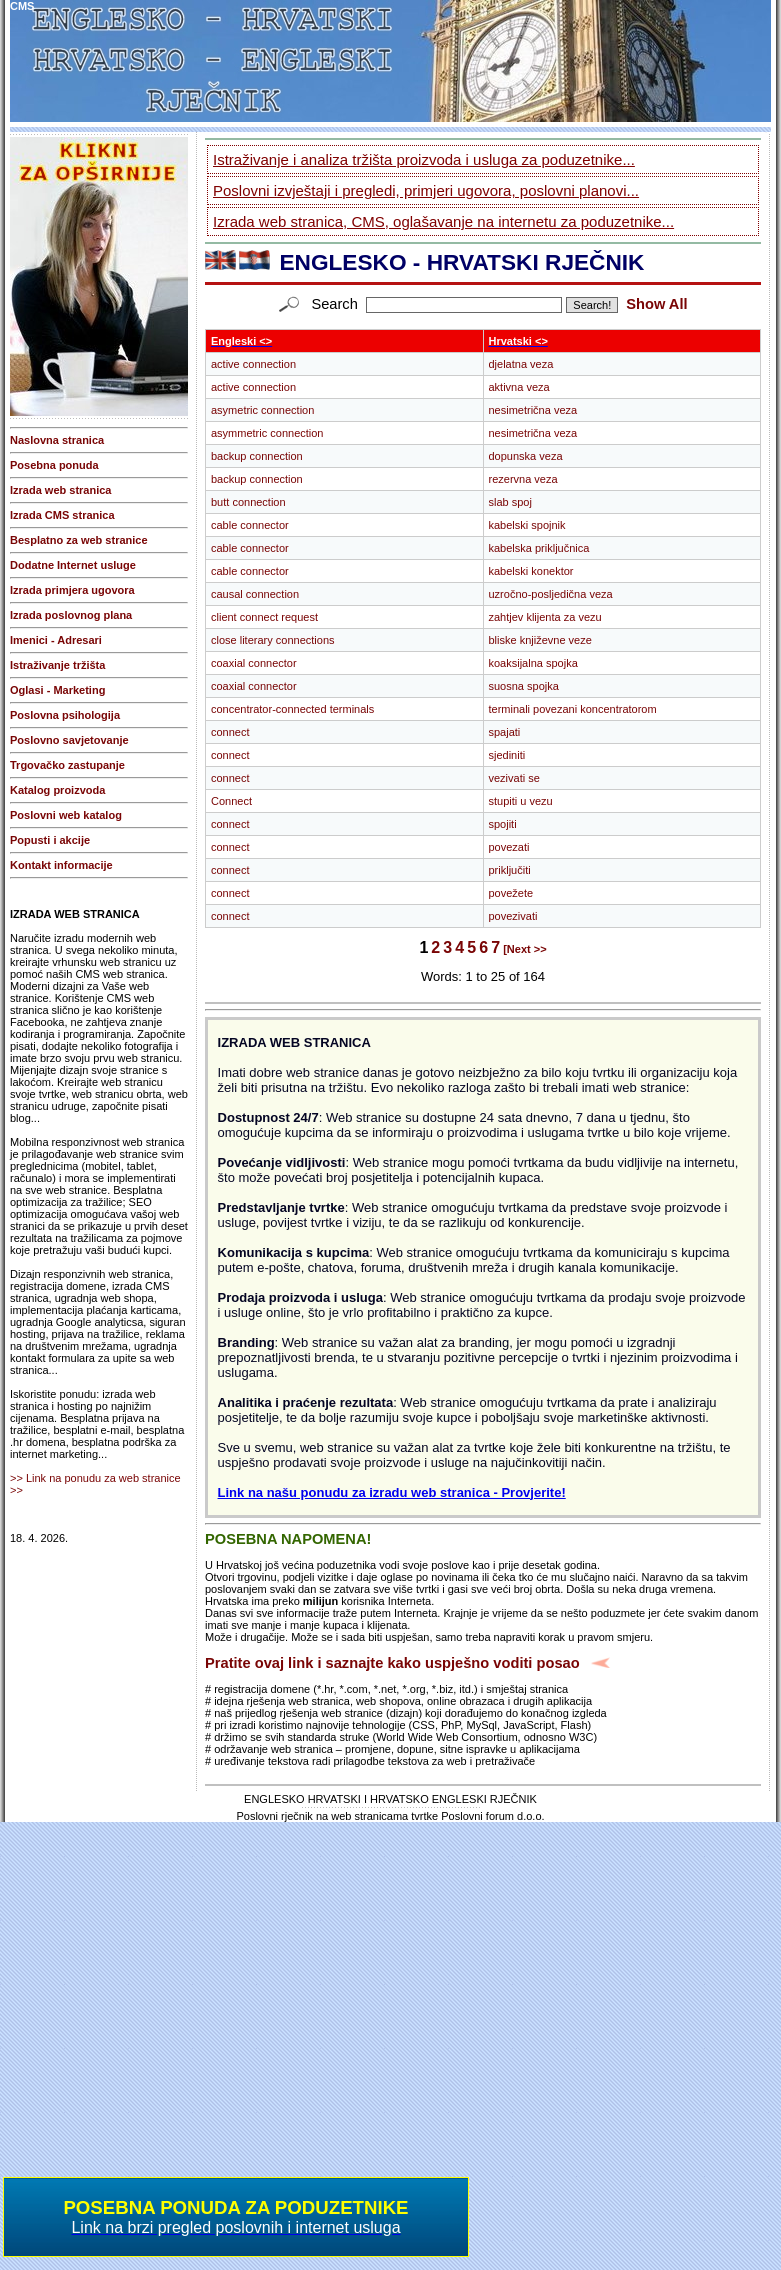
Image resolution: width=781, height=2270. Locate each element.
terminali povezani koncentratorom (573, 709)
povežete (511, 893)
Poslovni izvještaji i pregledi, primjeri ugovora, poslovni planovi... (426, 190)
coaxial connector (254, 663)
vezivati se (514, 778)
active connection (253, 364)
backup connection (257, 456)
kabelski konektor (531, 571)
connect (230, 732)
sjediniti (507, 755)
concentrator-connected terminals (292, 709)
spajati (505, 732)
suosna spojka (524, 686)
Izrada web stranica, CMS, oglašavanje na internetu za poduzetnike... (443, 221)
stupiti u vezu (521, 801)
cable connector (250, 525)
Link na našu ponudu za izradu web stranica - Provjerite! (392, 1492)
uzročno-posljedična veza (551, 594)
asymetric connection (262, 410)
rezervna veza (523, 479)
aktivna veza (519, 387)
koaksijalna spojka (533, 663)
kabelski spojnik (527, 525)
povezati (509, 847)
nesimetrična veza (533, 410)
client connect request (264, 617)
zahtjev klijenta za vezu (545, 617)
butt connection (248, 502)
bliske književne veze (540, 640)
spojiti (503, 824)
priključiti (510, 870)
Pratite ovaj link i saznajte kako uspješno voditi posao (392, 1663)
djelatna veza (521, 364)
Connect (231, 801)
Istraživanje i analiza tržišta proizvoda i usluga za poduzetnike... (424, 159)
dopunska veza (526, 456)
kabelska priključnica (539, 548)
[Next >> (524, 949)
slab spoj (510, 502)
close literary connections (273, 640)
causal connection (255, 594)
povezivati (513, 916)
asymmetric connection (267, 433)
